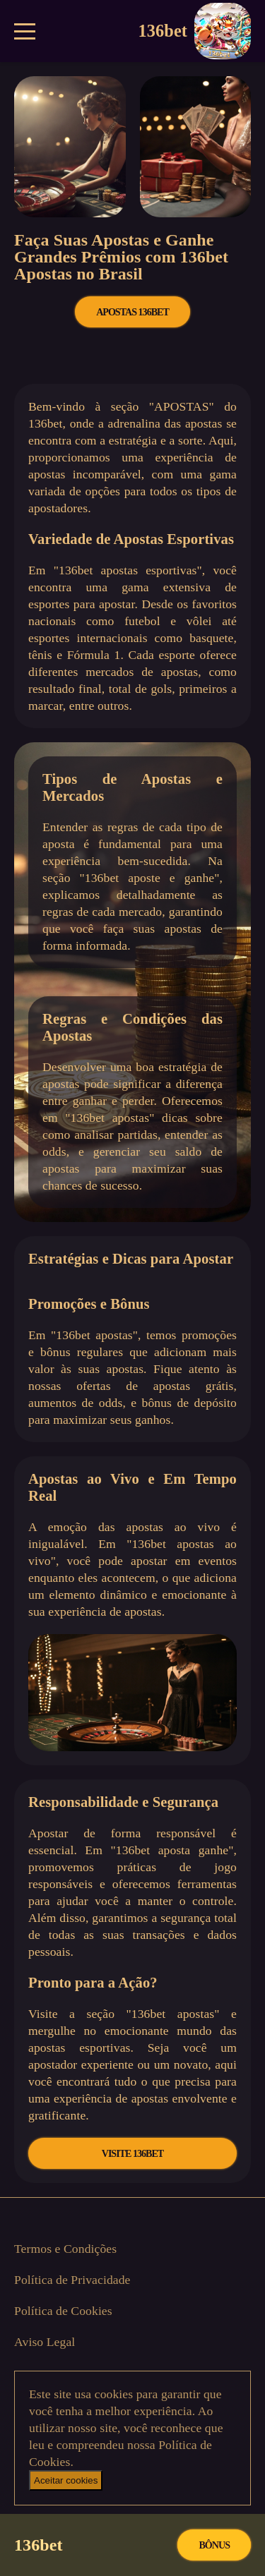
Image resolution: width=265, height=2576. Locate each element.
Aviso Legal (44, 2342)
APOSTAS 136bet (132, 312)
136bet (195, 31)
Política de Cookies (63, 2311)
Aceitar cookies (66, 2480)
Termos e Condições (65, 2249)
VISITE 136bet (133, 2153)
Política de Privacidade (72, 2280)
